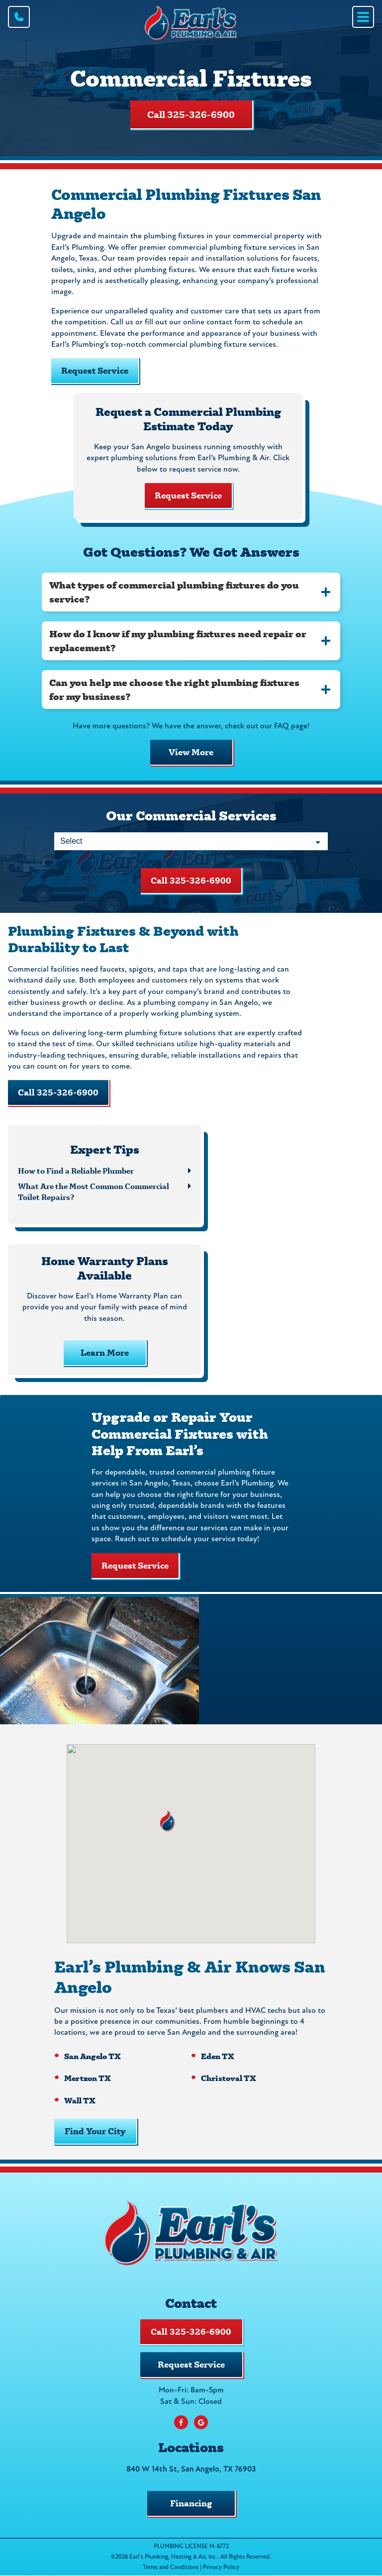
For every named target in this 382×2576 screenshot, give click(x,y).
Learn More (105, 1352)
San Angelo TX (92, 2056)
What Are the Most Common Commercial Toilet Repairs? (93, 1191)
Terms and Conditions (170, 2568)
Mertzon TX (87, 2078)
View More (191, 752)
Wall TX (80, 2100)
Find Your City (95, 2131)
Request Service (94, 370)
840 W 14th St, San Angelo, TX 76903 (191, 2470)
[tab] (191, 592)
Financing (191, 2503)
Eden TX (217, 2056)
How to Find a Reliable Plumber (76, 1170)
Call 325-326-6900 (191, 114)
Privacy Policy (221, 2568)
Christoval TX (228, 2078)
